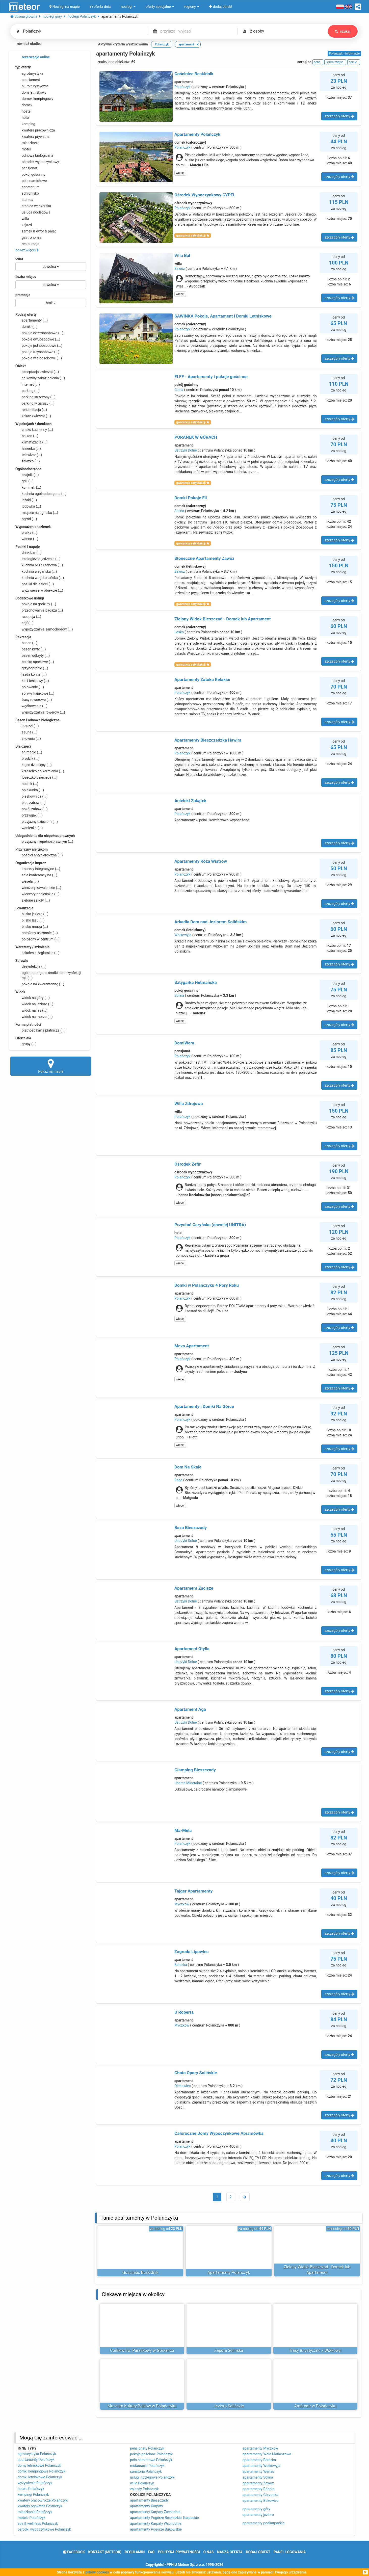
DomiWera (184, 1042)
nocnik (26, 783)
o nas (208, 2552)
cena (19, 258)
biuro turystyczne (32, 86)
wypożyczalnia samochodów (44, 629)
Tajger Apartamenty (193, 1891)
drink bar (28, 552)
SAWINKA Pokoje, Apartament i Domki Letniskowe (223, 316)
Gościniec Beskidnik (194, 73)
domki (26, 326)
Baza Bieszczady (190, 1527)
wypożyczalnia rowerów (40, 712)
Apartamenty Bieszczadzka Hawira (207, 740)
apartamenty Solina (258, 2477)
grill (24, 481)
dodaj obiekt (258, 2552)
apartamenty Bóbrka (259, 2489)
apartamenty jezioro (258, 2515)
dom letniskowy (30, 92)
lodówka (28, 506)
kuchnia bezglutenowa (39, 565)
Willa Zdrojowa (188, 1103)
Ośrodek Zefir (187, 1164)
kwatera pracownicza (35, 130)
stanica (24, 199)
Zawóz (179, 269)
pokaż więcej (27, 250)
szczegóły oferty (339, 116)
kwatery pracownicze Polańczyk (43, 2500)
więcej (180, 173)
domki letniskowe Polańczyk (40, 2477)
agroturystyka (29, 73)
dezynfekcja (30, 966)
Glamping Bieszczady (195, 1769)
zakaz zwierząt (33, 415)
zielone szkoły (32, 900)
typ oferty (23, 67)
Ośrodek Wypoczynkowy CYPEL (204, 194)
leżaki (26, 500)
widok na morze (34, 1016)
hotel (22, 117)
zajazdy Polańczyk (144, 2489)
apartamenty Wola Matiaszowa (267, 2454)
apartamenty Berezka (259, 2460)
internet (27, 384)
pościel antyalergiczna (39, 855)
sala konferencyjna (36, 875)
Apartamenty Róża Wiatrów (200, 861)
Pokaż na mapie (51, 1065)
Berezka (180, 1965)
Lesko (179, 632)
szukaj (343, 31)
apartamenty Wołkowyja (261, 2466)
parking (27, 390)
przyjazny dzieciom (36, 821)
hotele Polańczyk (31, 2489)
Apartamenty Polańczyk (197, 134)
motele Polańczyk (31, 2518)
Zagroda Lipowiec (191, 1951)
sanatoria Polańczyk (146, 2471)
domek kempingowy (34, 98)
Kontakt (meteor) (104, 2552)
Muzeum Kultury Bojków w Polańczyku (142, 2406)
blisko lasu (30, 920)
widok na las (31, 1010)
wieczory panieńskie (37, 894)
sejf (24, 622)
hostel (23, 111)
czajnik (27, 474)
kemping (25, 123)
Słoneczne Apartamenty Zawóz (204, 558)
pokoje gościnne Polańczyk (151, 2454)
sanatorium (27, 187)
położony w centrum (37, 939)
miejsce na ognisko (36, 512)
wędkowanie (31, 705)
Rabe (178, 1480)
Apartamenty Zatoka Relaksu (202, 679)
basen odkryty (32, 655)
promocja (22, 295)
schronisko (27, 193)
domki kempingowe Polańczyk (41, 2471)
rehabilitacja (31, 409)
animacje (28, 752)
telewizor (28, 454)
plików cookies (97, 2572)
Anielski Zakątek (190, 800)
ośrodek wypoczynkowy (37, 161)
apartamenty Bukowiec (261, 2501)
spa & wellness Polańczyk (38, 2523)
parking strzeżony (35, 397)
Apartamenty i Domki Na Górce (204, 1406)
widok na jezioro (34, 1004)
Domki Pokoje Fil (190, 497)
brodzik (27, 758)
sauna (26, 732)
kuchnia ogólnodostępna (41, 493)
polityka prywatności (179, 2552)
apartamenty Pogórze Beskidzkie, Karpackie (164, 2518)
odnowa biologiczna (34, 155)
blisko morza (31, 926)
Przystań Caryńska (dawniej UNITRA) (210, 1224)
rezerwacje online (32, 57)
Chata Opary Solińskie (195, 2072)
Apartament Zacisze (193, 1588)
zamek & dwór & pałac (36, 231)
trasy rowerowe (33, 699)
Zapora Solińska (228, 2350)
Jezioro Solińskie (229, 2406)
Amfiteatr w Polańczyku (315, 2406)
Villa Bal (182, 255)
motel (23, 149)
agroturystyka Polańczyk (37, 2454)
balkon (26, 435)
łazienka (28, 448)
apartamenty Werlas (258, 2471)
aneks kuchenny (34, 429)
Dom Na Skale (187, 1466)
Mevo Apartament (191, 1345)
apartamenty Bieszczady (149, 2500)
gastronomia (28, 237)
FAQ (151, 2552)
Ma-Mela (183, 1830)
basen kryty (30, 649)
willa (22, 218)
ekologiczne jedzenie (38, 558)
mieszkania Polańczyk (35, 2512)
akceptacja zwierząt (37, 371)
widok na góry (32, 997)
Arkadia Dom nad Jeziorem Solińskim (210, 921)
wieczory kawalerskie (38, 887)
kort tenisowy (32, 680)
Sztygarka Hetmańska (195, 982)
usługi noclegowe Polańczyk (152, 2477)
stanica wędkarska (33, 205)
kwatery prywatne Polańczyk (40, 2506)
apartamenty (31, 320)
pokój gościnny (30, 174)
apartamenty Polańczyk (36, 2460)
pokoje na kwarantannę (39, 984)
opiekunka (29, 790)
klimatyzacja (31, 442)
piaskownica (31, 796)
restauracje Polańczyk (147, 2466)
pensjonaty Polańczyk (147, 2448)
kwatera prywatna (32, 136)
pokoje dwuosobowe (37, 339)
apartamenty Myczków (260, 2448)
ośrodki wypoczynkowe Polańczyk (44, 2529)
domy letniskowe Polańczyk (39, 2465)
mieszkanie (27, 142)
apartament (27, 79)
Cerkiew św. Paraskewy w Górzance (142, 2350)
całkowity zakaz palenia (40, 378)
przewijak (29, 815)
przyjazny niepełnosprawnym (44, 841)
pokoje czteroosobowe (39, 332)
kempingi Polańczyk (33, 2494)
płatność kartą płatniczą (40, 1030)
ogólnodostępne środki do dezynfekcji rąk (48, 975)
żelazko (27, 461)
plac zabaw (30, 802)
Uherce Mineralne (188, 1783)
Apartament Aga (190, 1709)
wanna (26, 538)
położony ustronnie (36, 932)
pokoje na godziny (35, 604)
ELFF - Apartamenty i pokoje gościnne (211, 376)
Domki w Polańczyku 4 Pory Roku (206, 1285)
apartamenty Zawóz (258, 2483)
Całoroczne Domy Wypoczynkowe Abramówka (218, 2133)
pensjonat (26, 168)
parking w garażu (35, 403)
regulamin (135, 2552)
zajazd (23, 224)
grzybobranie (31, 668)
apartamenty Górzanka (260, 2495)
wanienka (29, 827)
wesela (27, 881)
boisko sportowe (34, 661)
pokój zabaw (31, 808)
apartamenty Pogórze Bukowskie (156, 2529)
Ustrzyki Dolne (185, 450)
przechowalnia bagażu (39, 610)
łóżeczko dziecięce (36, 777)
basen (26, 642)
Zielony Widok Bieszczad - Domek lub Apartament (222, 618)
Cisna (178, 390)
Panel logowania (290, 2552)
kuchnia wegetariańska (39, 577)
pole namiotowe (31, 180)
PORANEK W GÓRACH (195, 437)
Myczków (181, 1904)
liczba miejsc (25, 277)
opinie (353, 62)
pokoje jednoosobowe (38, 345)
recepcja (28, 616)
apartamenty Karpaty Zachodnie (155, 2512)
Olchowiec (182, 2086)
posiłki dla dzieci (34, 584)
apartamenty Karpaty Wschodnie (155, 2523)
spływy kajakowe (34, 693)
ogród (26, 518)
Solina (179, 511)
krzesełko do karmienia (39, 771)
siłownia (28, 738)
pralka (26, 532)
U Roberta (184, 2012)
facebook (74, 2552)
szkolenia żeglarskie (37, 952)
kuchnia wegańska (36, 571)
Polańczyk (182, 87)
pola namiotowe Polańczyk (151, 2460)
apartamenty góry (256, 2509)
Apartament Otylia (191, 1648)
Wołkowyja (182, 935)
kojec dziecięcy (33, 764)
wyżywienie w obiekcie (39, 590)
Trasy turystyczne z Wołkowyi (315, 2350)
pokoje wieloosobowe (38, 358)
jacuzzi (27, 725)
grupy (26, 1043)
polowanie (29, 687)
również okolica (26, 44)
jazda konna (31, 674)
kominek (28, 487)
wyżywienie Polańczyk (35, 2483)
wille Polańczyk (142, 2483)
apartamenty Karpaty (146, 2506)
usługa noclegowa (32, 212)
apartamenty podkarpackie (263, 2523)
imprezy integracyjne (37, 868)
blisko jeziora (31, 913)
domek (24, 105)
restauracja (27, 243)
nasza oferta (230, 2552)
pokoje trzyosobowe (37, 351)
